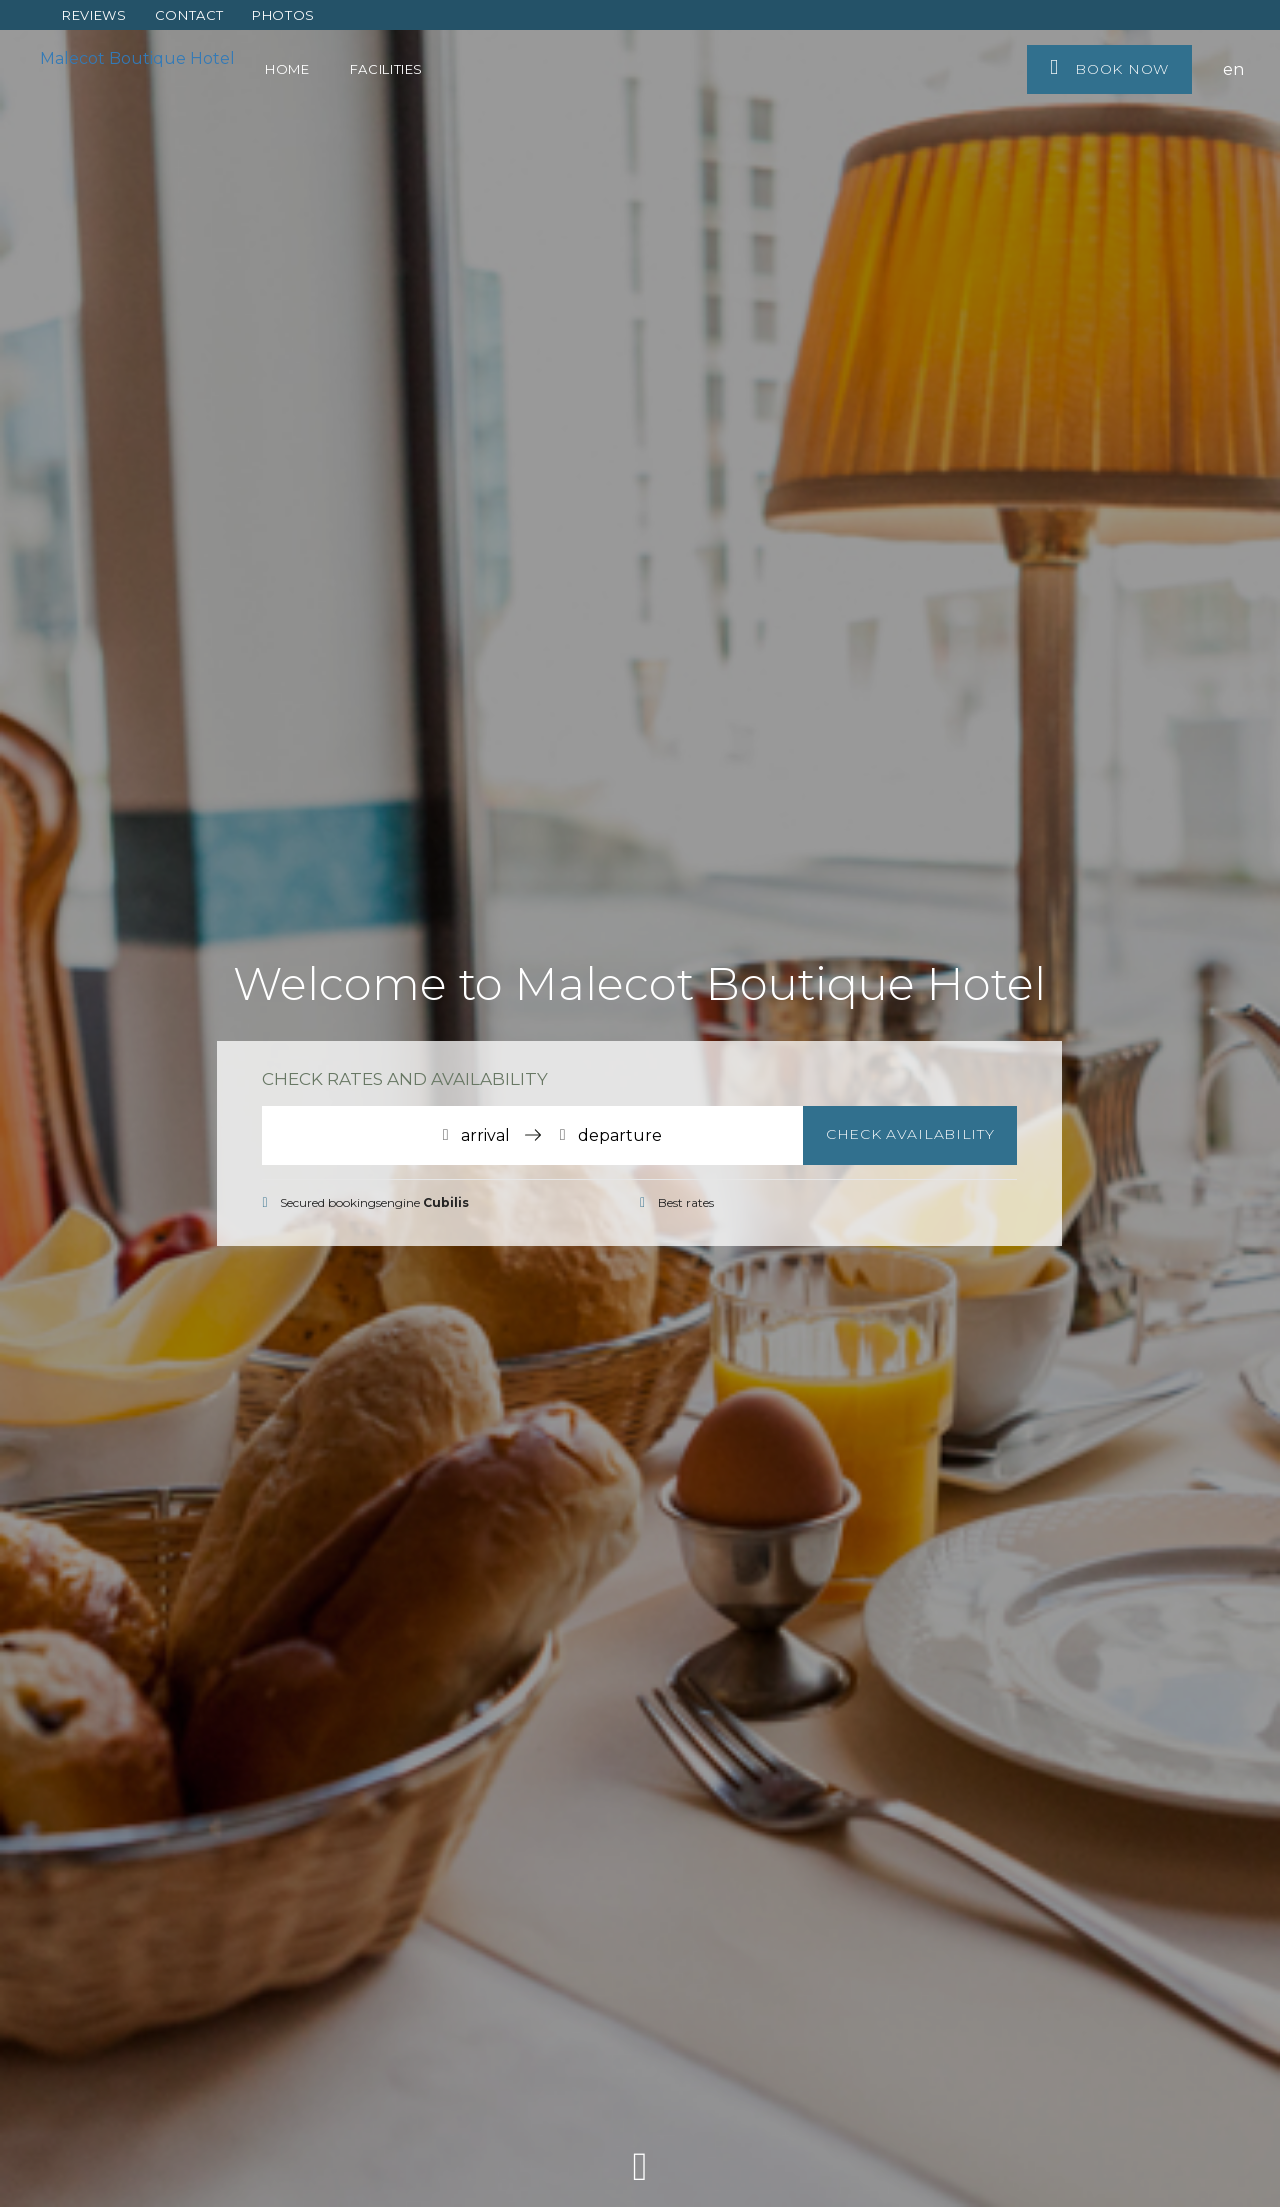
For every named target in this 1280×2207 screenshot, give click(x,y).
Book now (1109, 67)
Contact (190, 15)
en (1233, 69)
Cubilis (446, 1202)
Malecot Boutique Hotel (137, 58)
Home (287, 69)
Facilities (387, 69)
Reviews (94, 15)
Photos (283, 15)
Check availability (910, 1134)
